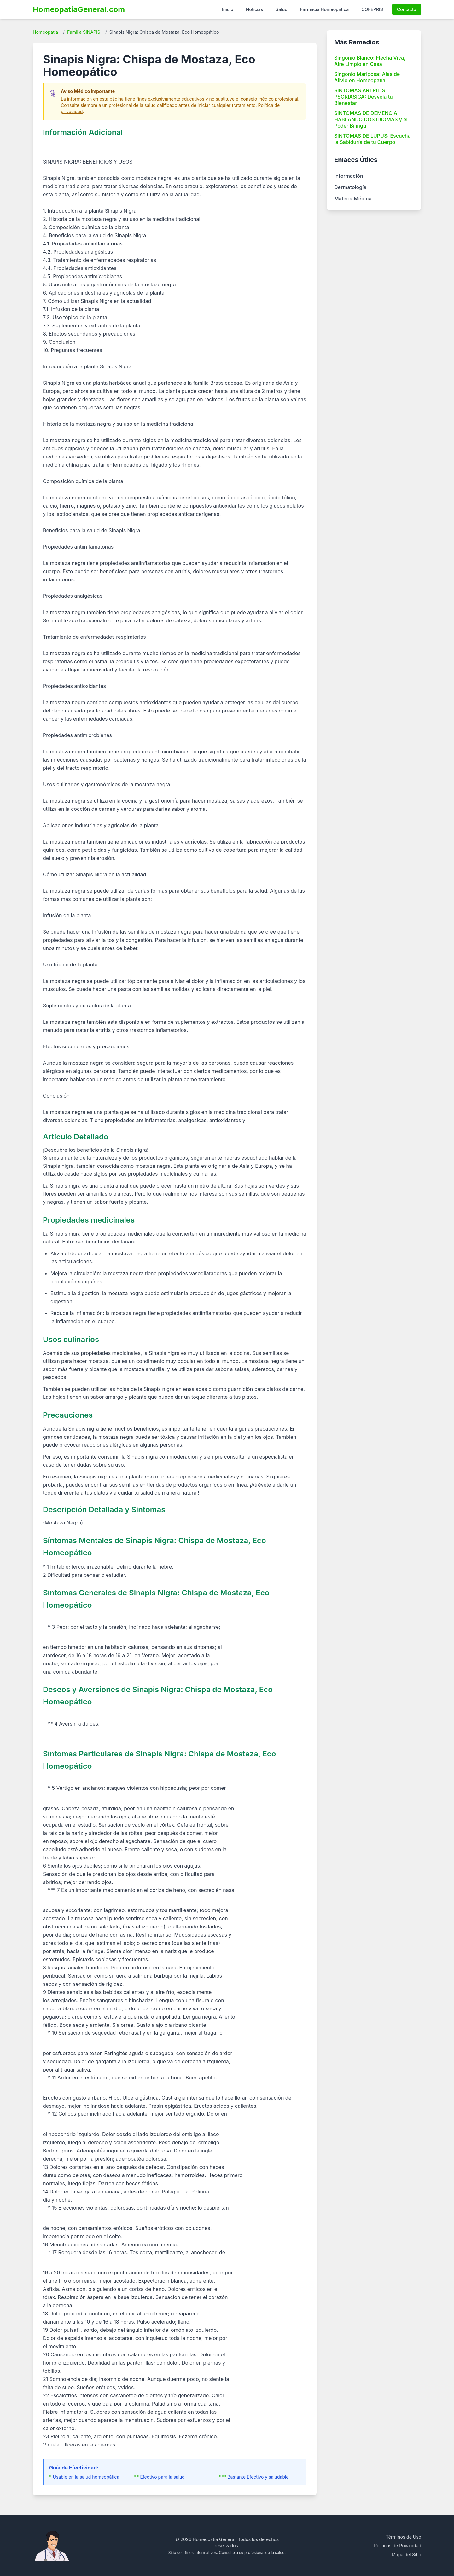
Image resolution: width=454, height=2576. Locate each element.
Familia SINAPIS (83, 32)
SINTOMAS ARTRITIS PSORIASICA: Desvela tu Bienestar (363, 96)
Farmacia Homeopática (324, 9)
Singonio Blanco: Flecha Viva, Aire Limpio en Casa (369, 61)
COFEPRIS (372, 9)
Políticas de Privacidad (397, 2545)
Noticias (254, 9)
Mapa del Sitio (406, 2554)
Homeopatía (45, 32)
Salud (282, 9)
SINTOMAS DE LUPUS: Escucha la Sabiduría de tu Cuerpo (372, 139)
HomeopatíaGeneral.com (79, 9)
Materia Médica (352, 198)
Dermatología (350, 187)
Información (348, 176)
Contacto (406, 9)
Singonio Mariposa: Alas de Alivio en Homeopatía (367, 77)
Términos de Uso (403, 2536)
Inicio (227, 9)
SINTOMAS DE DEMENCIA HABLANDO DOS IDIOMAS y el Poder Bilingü (371, 119)
